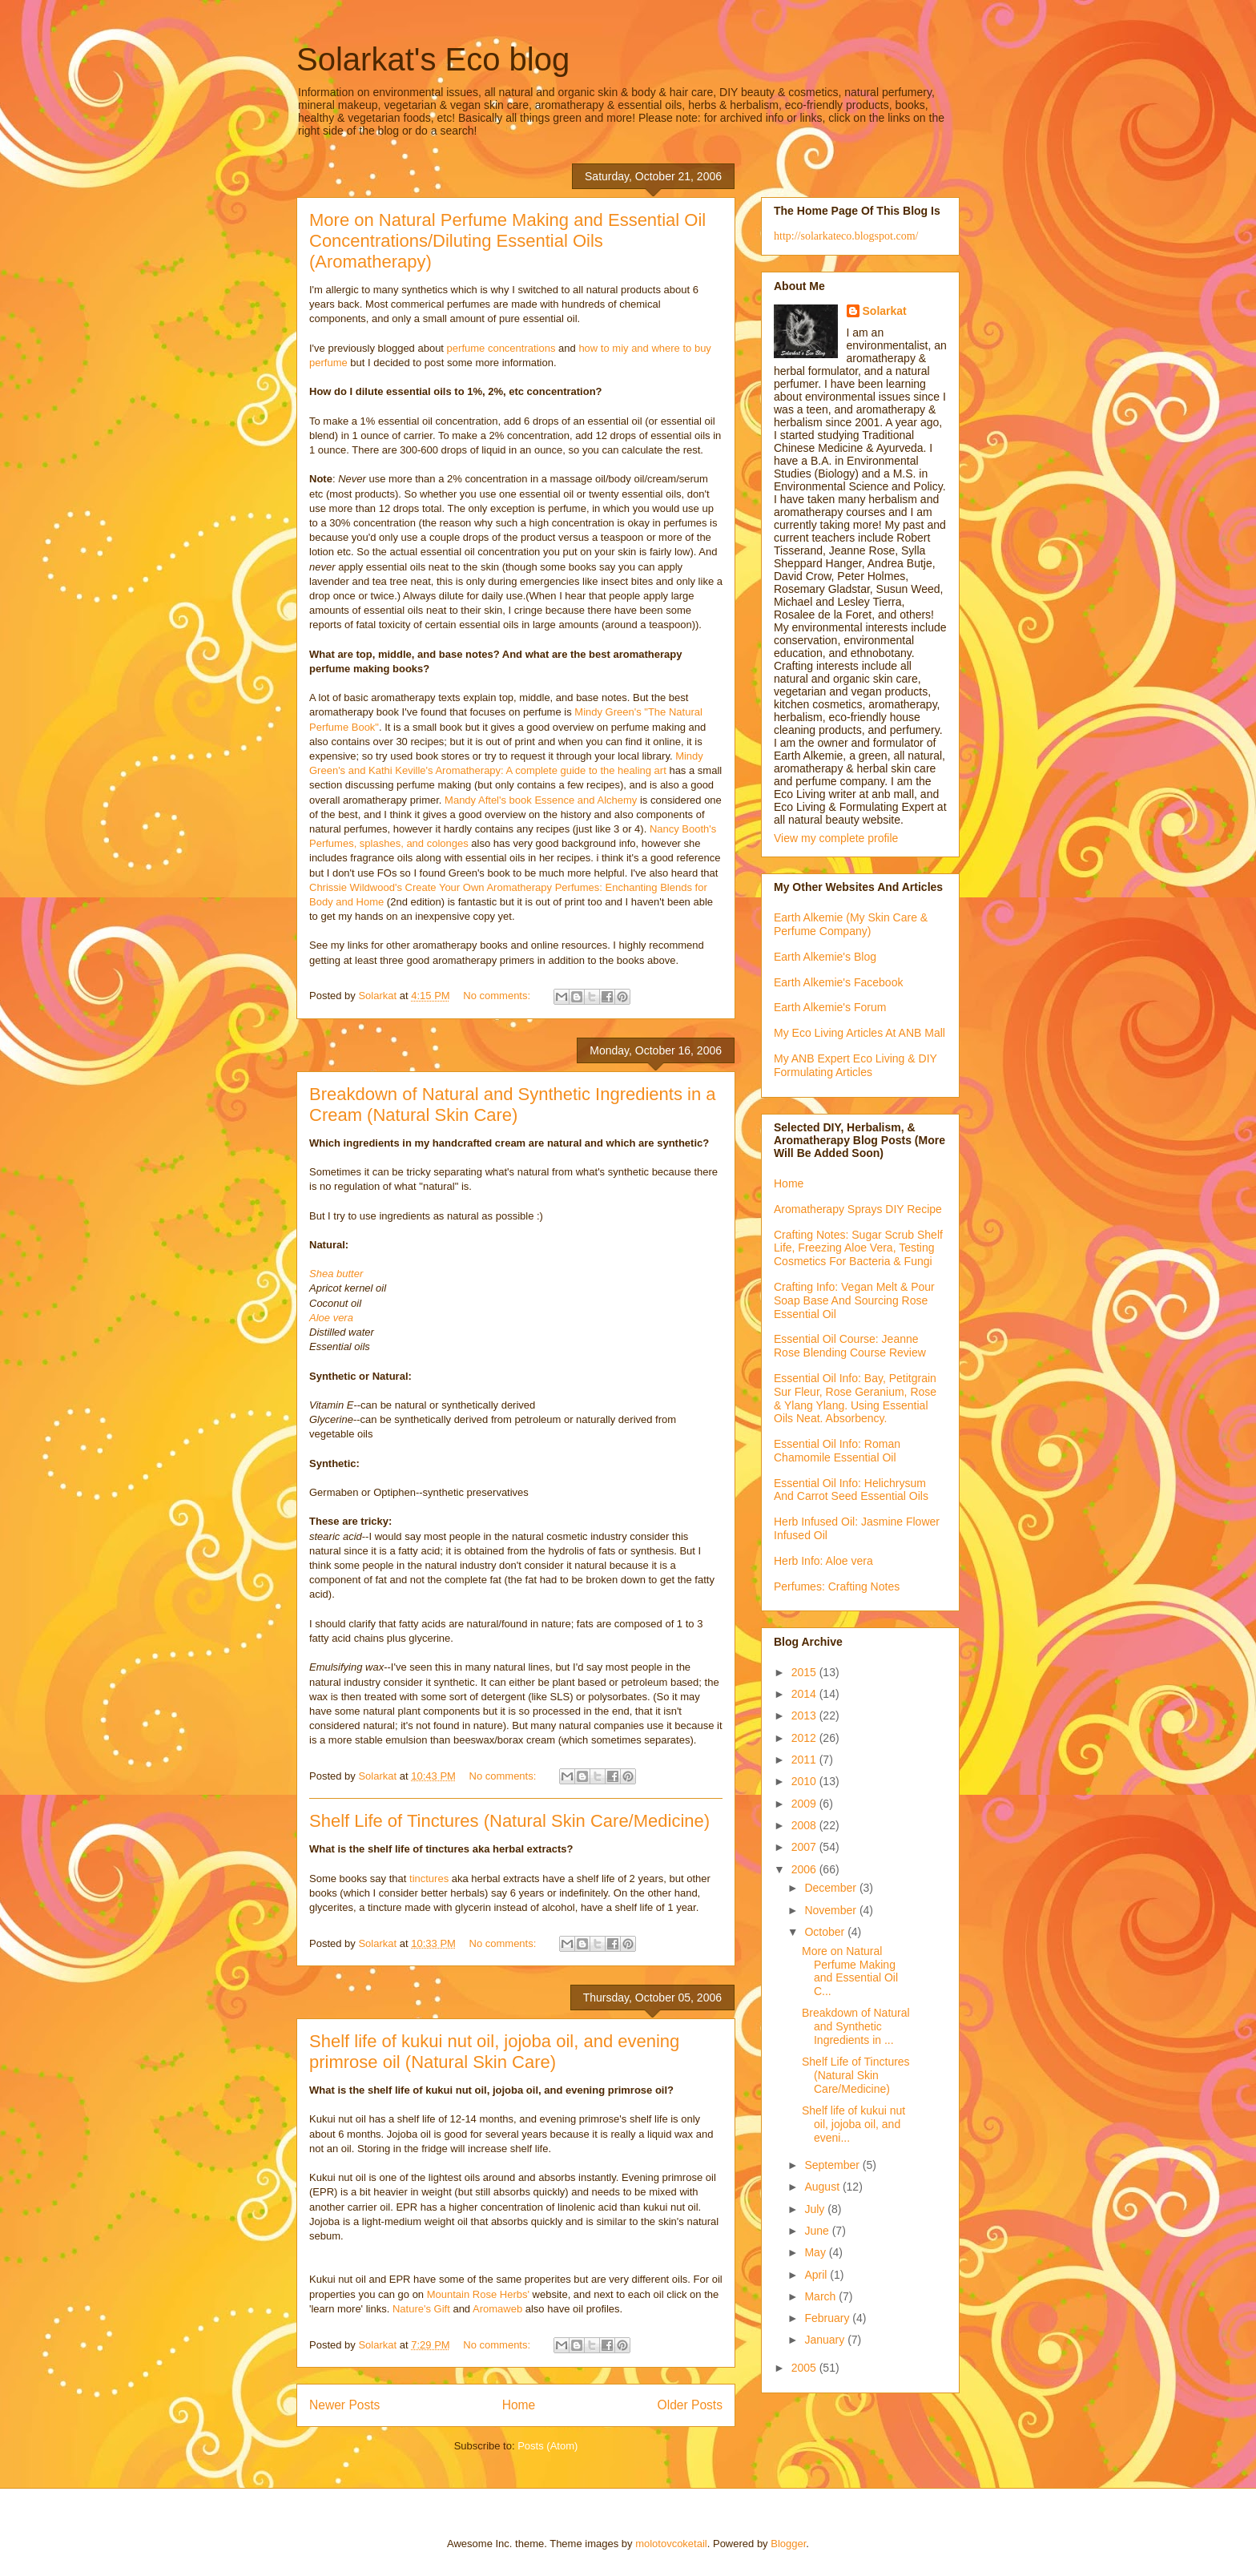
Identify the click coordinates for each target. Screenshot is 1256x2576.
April (817, 2274)
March (821, 2296)
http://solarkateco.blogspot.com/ (846, 236)
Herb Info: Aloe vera (823, 1560)
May (816, 2252)
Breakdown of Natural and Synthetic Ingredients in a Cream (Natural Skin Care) (512, 1104)
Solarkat (885, 310)
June (817, 2230)
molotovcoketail (671, 2544)
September (833, 2165)
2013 (805, 1715)
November (831, 1910)
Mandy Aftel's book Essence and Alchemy (541, 800)
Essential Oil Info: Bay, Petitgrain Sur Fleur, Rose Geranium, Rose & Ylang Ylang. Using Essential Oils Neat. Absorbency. (855, 1398)
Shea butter (336, 1274)
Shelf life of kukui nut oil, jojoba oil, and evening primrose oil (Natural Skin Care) (494, 2051)
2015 (805, 1672)
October (825, 1931)
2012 (805, 1737)
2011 (805, 1759)
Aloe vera (331, 1318)
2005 (805, 2367)
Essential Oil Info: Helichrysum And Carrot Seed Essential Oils (851, 1490)
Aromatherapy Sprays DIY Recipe (858, 1209)
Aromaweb (497, 2309)
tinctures (429, 1879)
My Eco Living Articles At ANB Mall (859, 1032)
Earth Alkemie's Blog (825, 956)
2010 (805, 1781)
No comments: (498, 996)
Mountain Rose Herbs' (478, 2294)
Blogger (788, 2544)
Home (519, 2405)
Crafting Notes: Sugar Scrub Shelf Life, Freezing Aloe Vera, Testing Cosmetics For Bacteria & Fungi (858, 1248)
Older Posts (690, 2405)
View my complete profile (836, 838)
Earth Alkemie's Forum (830, 1007)
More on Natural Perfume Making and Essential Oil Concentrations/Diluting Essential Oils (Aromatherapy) (507, 241)
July (815, 2209)
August (823, 2186)
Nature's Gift (421, 2309)
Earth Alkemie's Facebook (838, 982)
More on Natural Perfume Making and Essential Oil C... (850, 1971)
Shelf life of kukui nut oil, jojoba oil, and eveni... (853, 2124)
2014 (805, 1693)
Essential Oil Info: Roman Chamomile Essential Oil (837, 1450)
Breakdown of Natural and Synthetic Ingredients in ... (856, 2026)
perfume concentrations (501, 348)
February (828, 2318)
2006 (805, 1869)
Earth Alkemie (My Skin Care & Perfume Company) (851, 924)
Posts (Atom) (547, 2446)
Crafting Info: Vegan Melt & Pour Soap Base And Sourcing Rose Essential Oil (854, 1300)
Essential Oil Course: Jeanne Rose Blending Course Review (850, 1345)
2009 (805, 1803)
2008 (805, 1825)
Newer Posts (344, 2405)
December (831, 1887)
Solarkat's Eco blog (433, 59)
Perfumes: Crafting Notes (837, 1586)
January (825, 2339)
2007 (805, 1846)
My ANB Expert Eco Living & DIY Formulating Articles (855, 1065)
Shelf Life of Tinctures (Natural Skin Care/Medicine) (509, 1821)
